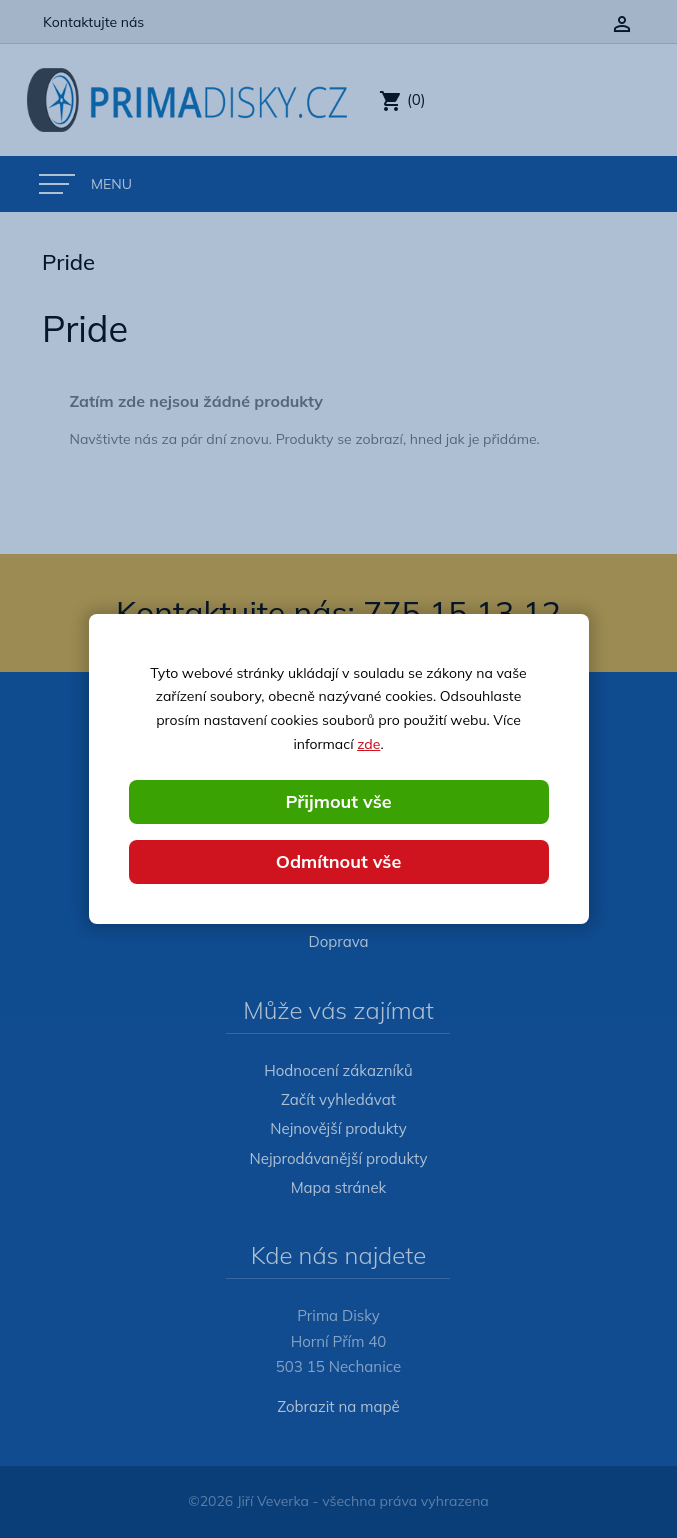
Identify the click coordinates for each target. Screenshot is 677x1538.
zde (368, 744)
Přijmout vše (338, 801)
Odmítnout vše (339, 861)
